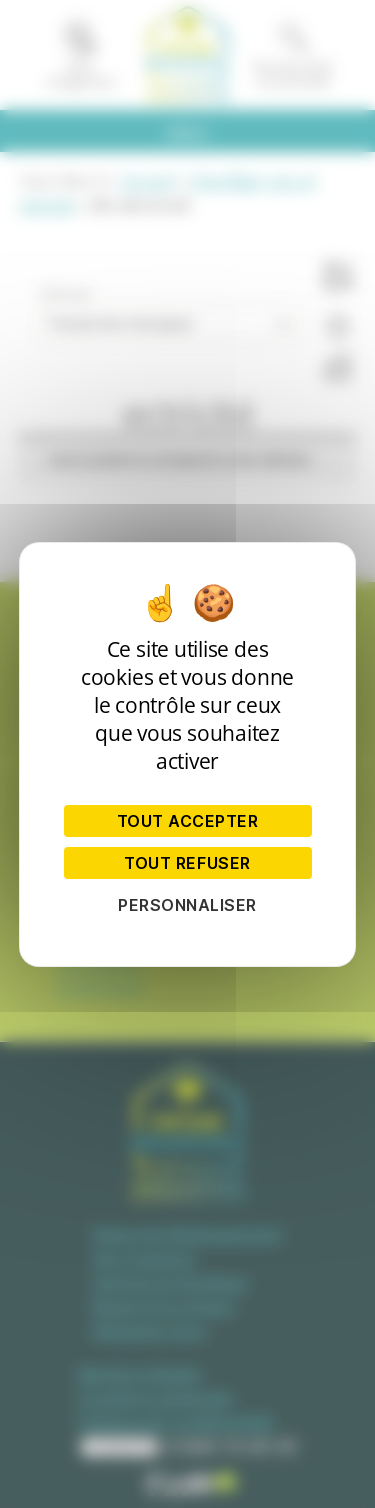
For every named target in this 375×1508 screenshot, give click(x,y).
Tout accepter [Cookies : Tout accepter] (188, 821)
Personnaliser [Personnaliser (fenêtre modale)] (187, 905)
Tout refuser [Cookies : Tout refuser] (187, 863)
